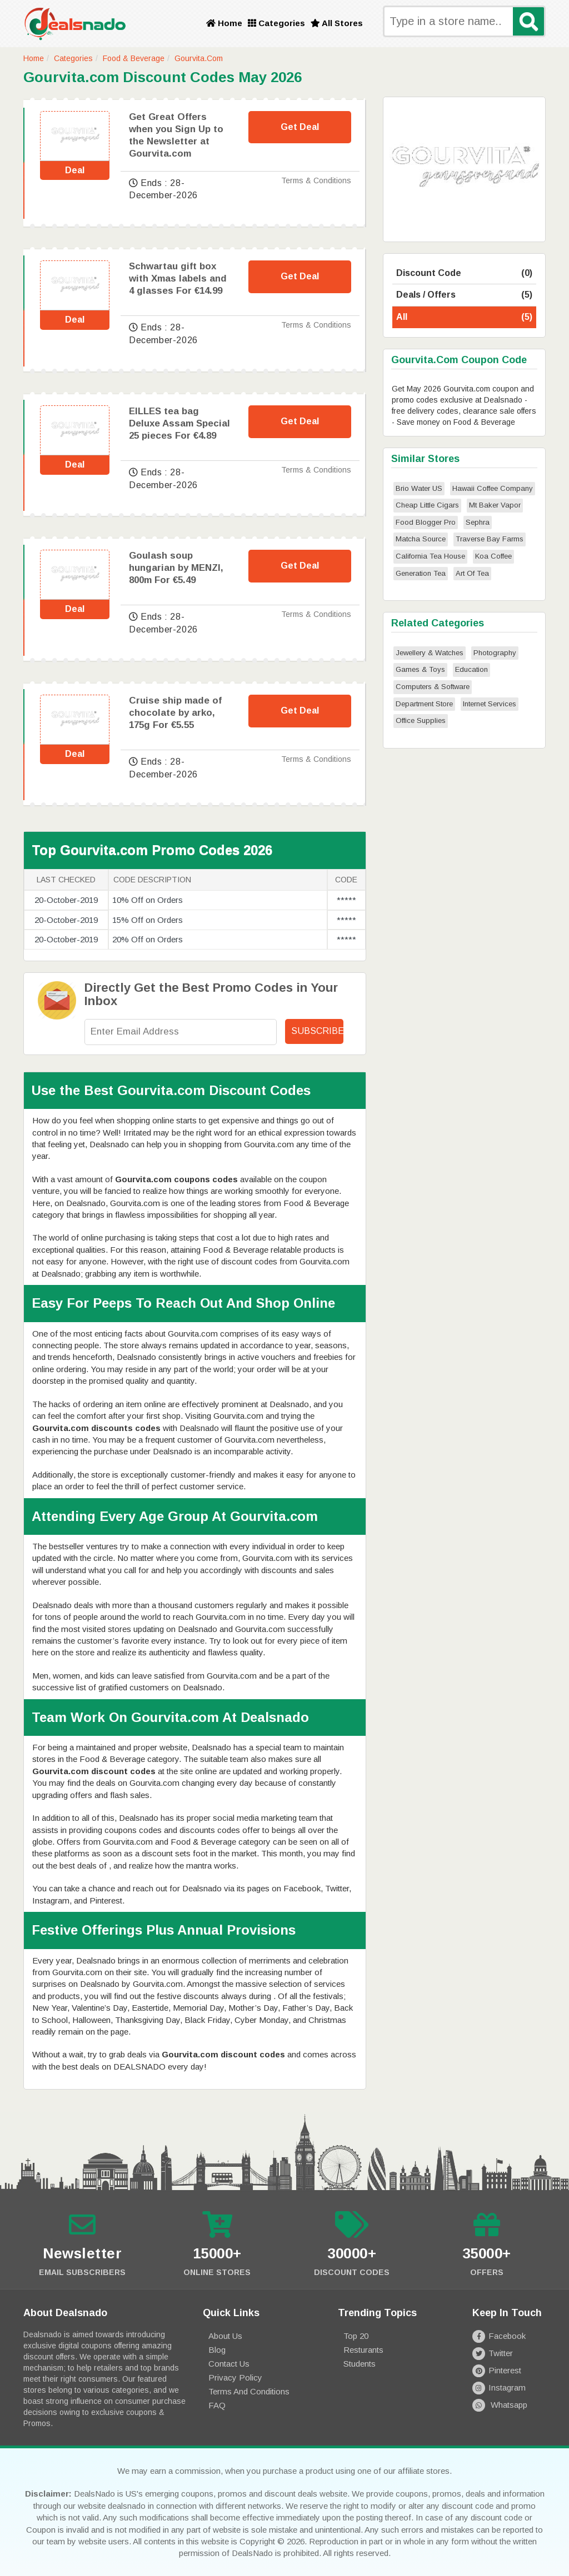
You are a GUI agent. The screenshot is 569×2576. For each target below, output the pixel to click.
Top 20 (355, 2336)
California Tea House (430, 556)
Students (359, 2363)
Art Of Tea (472, 573)
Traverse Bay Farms (489, 539)
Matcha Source (421, 539)
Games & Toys (420, 669)
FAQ (217, 2405)
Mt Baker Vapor (495, 505)
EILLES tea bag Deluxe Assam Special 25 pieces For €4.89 (179, 423)
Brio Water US (419, 488)
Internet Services (489, 704)
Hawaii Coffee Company (492, 488)
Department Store (424, 704)
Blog (217, 2349)
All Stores (337, 23)
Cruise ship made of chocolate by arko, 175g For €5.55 (175, 712)
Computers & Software (433, 686)
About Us (225, 2336)
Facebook (498, 2336)
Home (224, 23)
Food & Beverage (133, 58)
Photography (494, 653)
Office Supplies (421, 720)
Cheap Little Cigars (427, 505)
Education (471, 669)
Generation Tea (421, 573)
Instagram (498, 2387)
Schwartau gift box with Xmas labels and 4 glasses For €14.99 (178, 278)
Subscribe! (317, 1031)
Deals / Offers (464, 295)
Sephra (478, 522)
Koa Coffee (493, 556)
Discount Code (464, 273)
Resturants (363, 2349)
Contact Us (228, 2363)
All (464, 317)
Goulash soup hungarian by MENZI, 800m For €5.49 (176, 567)
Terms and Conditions (249, 2391)
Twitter (492, 2353)
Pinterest (496, 2370)
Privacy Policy (235, 2377)
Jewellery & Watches (429, 653)
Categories (276, 23)
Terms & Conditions (316, 180)
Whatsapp (499, 2404)
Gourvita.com (198, 58)
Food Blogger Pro (426, 522)
